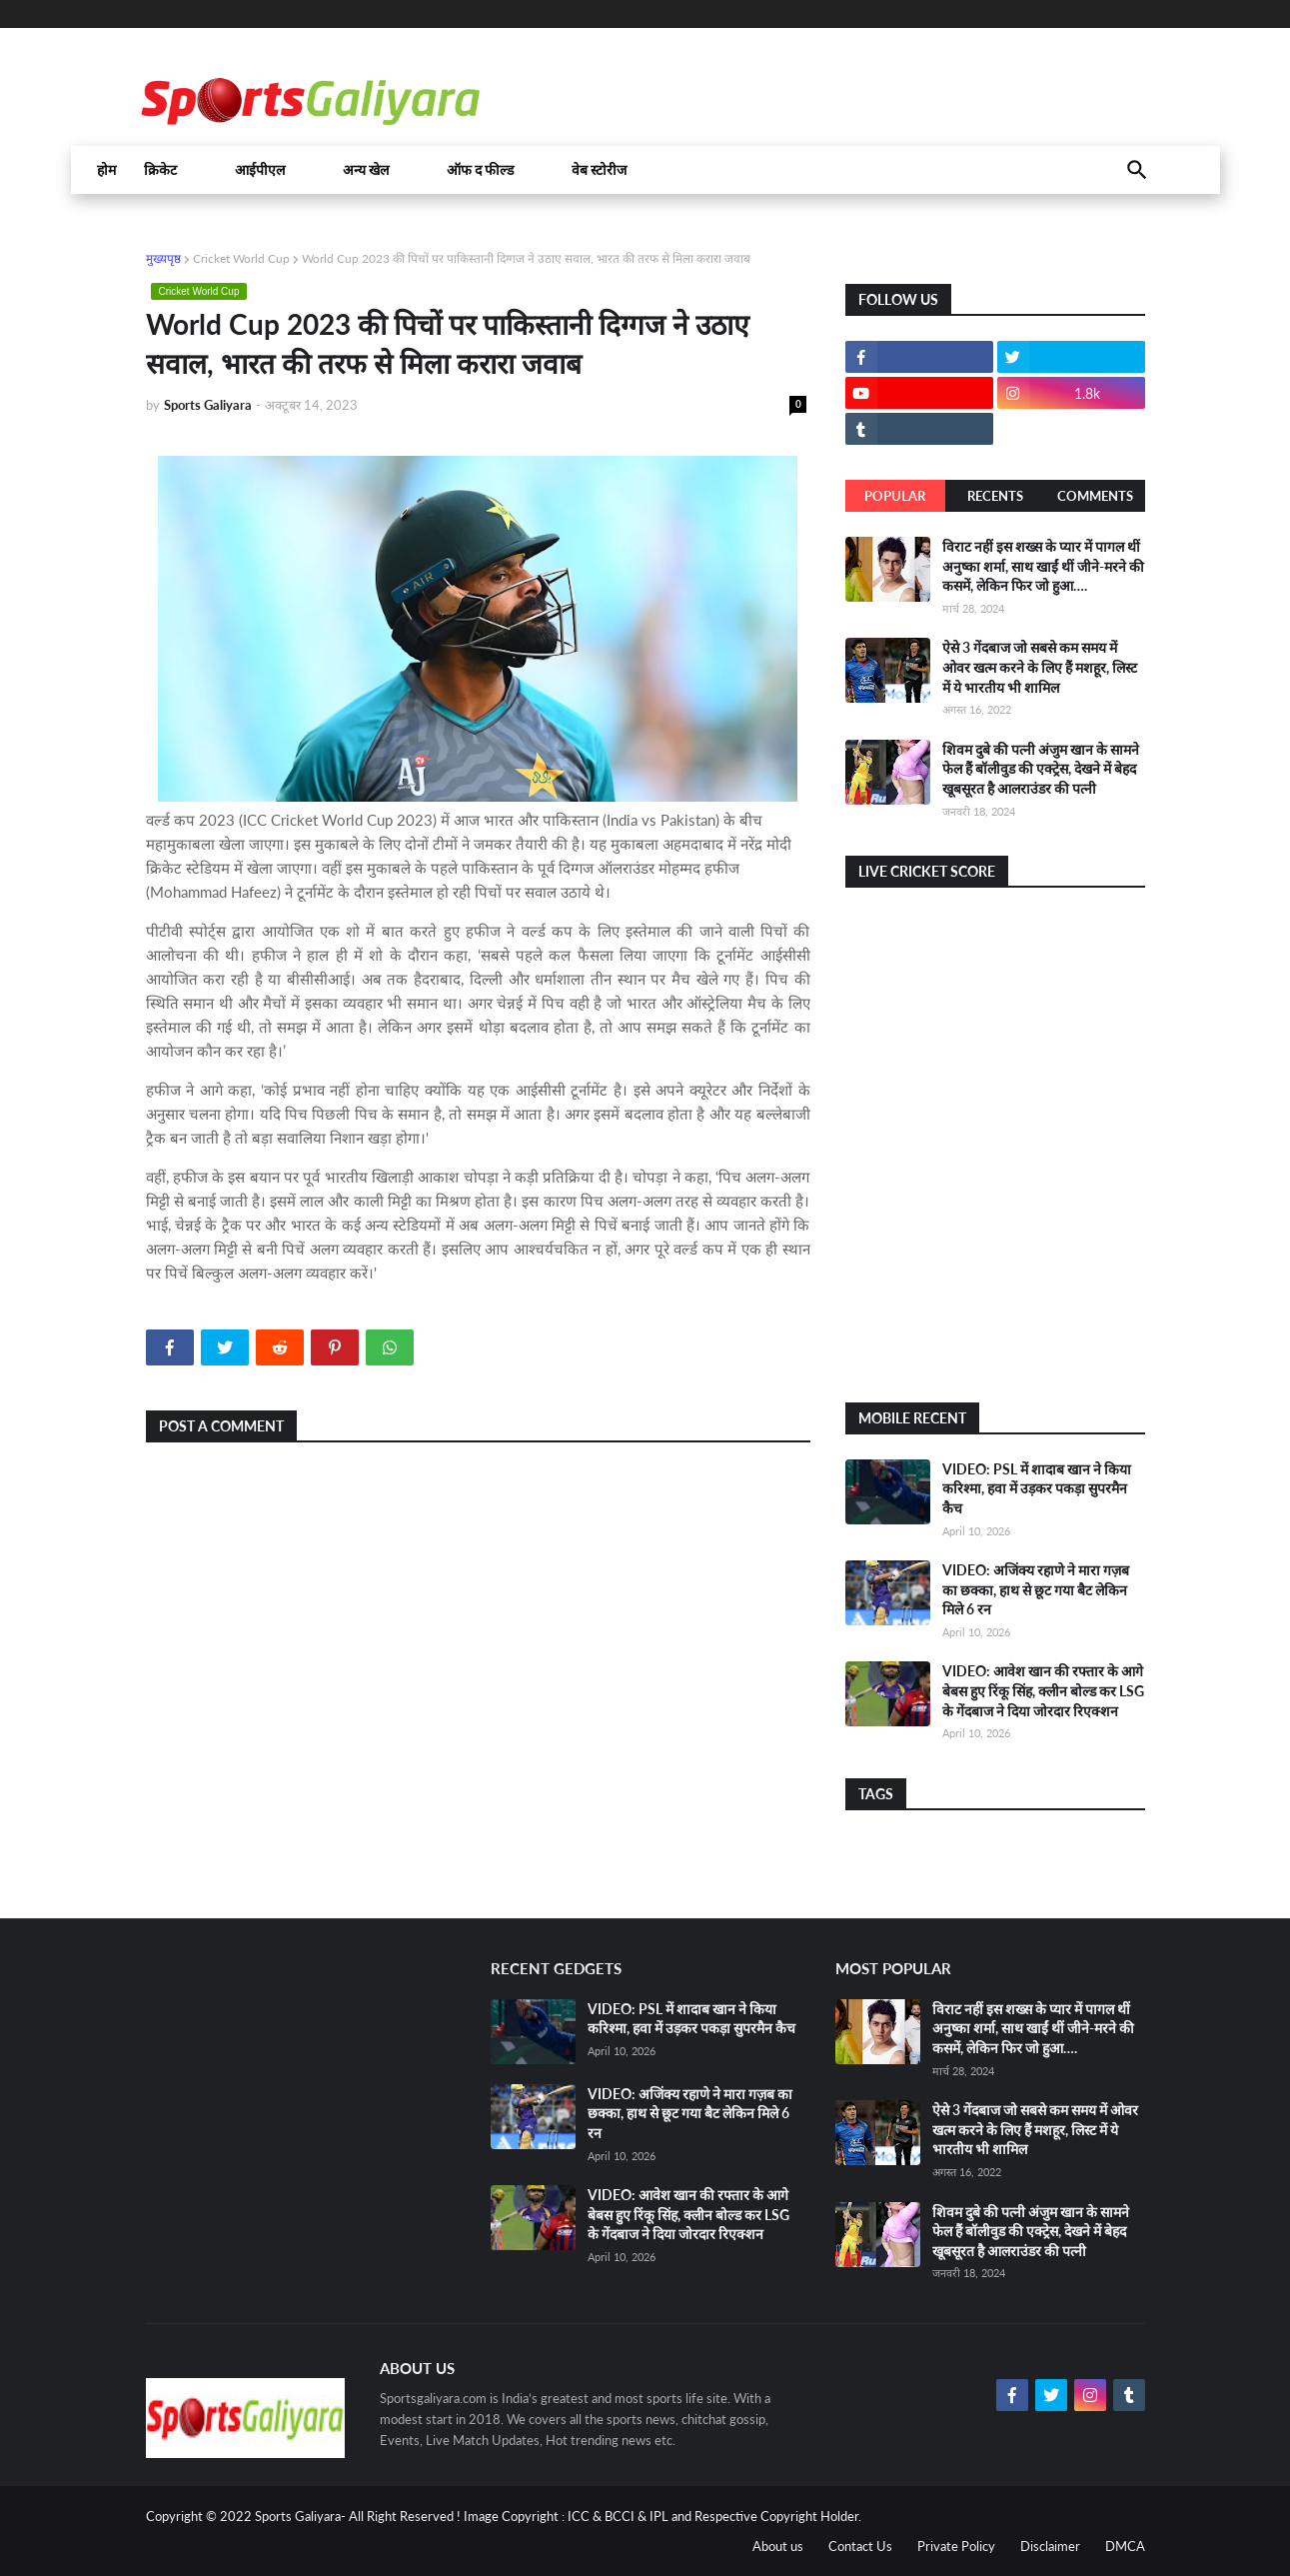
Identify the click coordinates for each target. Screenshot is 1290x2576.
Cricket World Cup (241, 258)
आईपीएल (260, 170)
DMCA (1125, 2546)
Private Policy (956, 2546)
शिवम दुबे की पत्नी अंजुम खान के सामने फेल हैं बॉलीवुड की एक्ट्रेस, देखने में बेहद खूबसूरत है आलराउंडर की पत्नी (1040, 769)
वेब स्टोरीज (599, 170)
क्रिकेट (160, 170)
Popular (894, 496)
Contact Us (860, 2546)
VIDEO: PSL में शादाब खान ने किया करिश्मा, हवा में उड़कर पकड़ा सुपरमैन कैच (1036, 1488)
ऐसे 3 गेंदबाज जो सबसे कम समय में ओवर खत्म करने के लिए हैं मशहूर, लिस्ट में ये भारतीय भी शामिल (1039, 667)
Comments (1095, 496)
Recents (995, 496)
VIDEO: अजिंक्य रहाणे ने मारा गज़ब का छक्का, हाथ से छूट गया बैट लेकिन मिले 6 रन (1035, 1589)
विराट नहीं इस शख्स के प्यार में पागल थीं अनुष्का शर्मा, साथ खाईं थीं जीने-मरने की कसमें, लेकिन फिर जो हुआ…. (1043, 566)
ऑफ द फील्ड (480, 170)
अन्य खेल (366, 170)
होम (106, 170)
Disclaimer (1050, 2546)
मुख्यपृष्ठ (163, 258)
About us (777, 2546)
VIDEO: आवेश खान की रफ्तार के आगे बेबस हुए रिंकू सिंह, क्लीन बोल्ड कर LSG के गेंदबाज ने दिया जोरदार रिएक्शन (1043, 1690)
